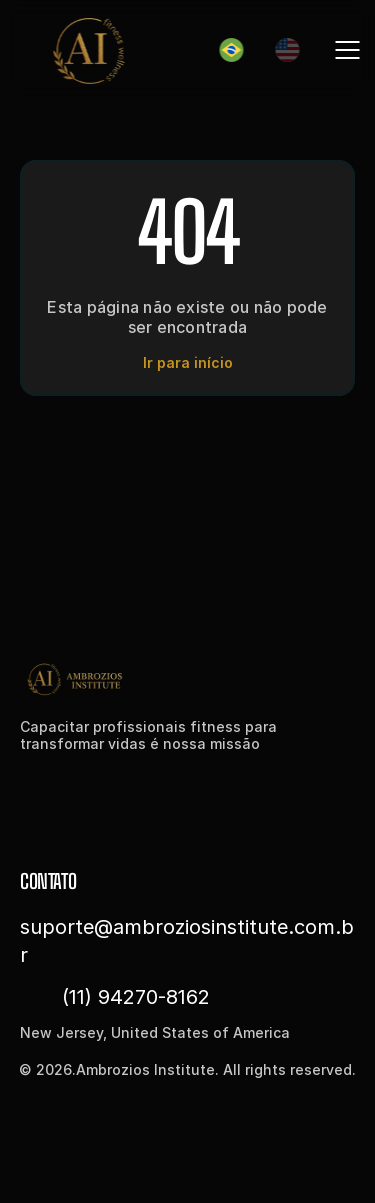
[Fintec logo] (100, 679)
